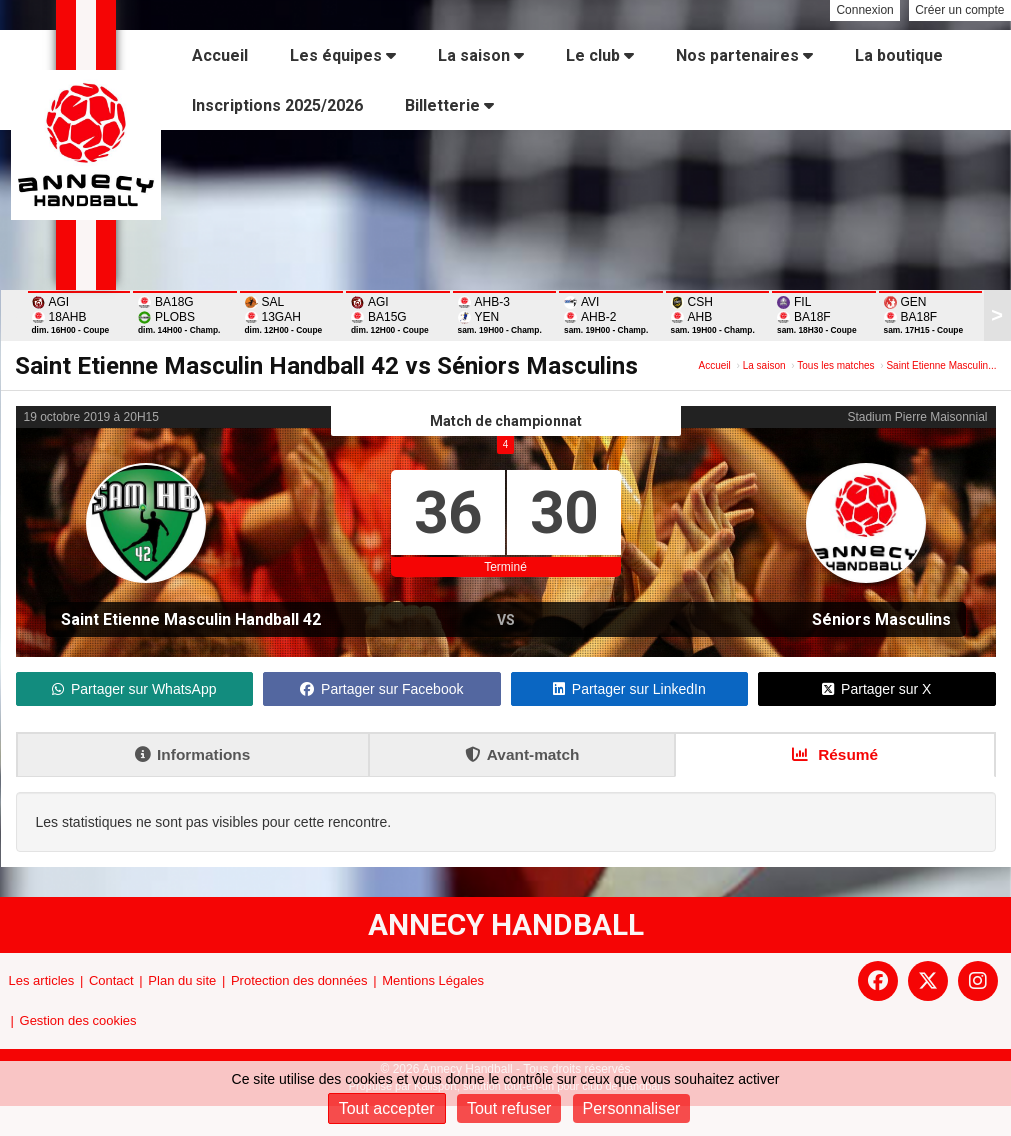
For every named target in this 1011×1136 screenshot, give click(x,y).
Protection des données (299, 980)
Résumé (835, 754)
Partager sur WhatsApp (134, 689)
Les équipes (343, 55)
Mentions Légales (433, 980)
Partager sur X (876, 689)
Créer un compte (959, 10)
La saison (481, 55)
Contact (111, 980)
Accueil (220, 55)
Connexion (864, 10)
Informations (192, 754)
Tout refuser (509, 1108)
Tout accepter (387, 1108)
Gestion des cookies (78, 1020)
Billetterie (449, 105)
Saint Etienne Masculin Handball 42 (191, 619)
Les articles (42, 980)
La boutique (899, 55)
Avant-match (522, 754)
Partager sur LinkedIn (629, 689)
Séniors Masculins (881, 619)
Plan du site (182, 980)
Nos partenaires (744, 55)
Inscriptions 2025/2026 (277, 105)
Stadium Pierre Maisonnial (917, 417)
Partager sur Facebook (381, 689)
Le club (600, 55)
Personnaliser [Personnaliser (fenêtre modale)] (632, 1108)
